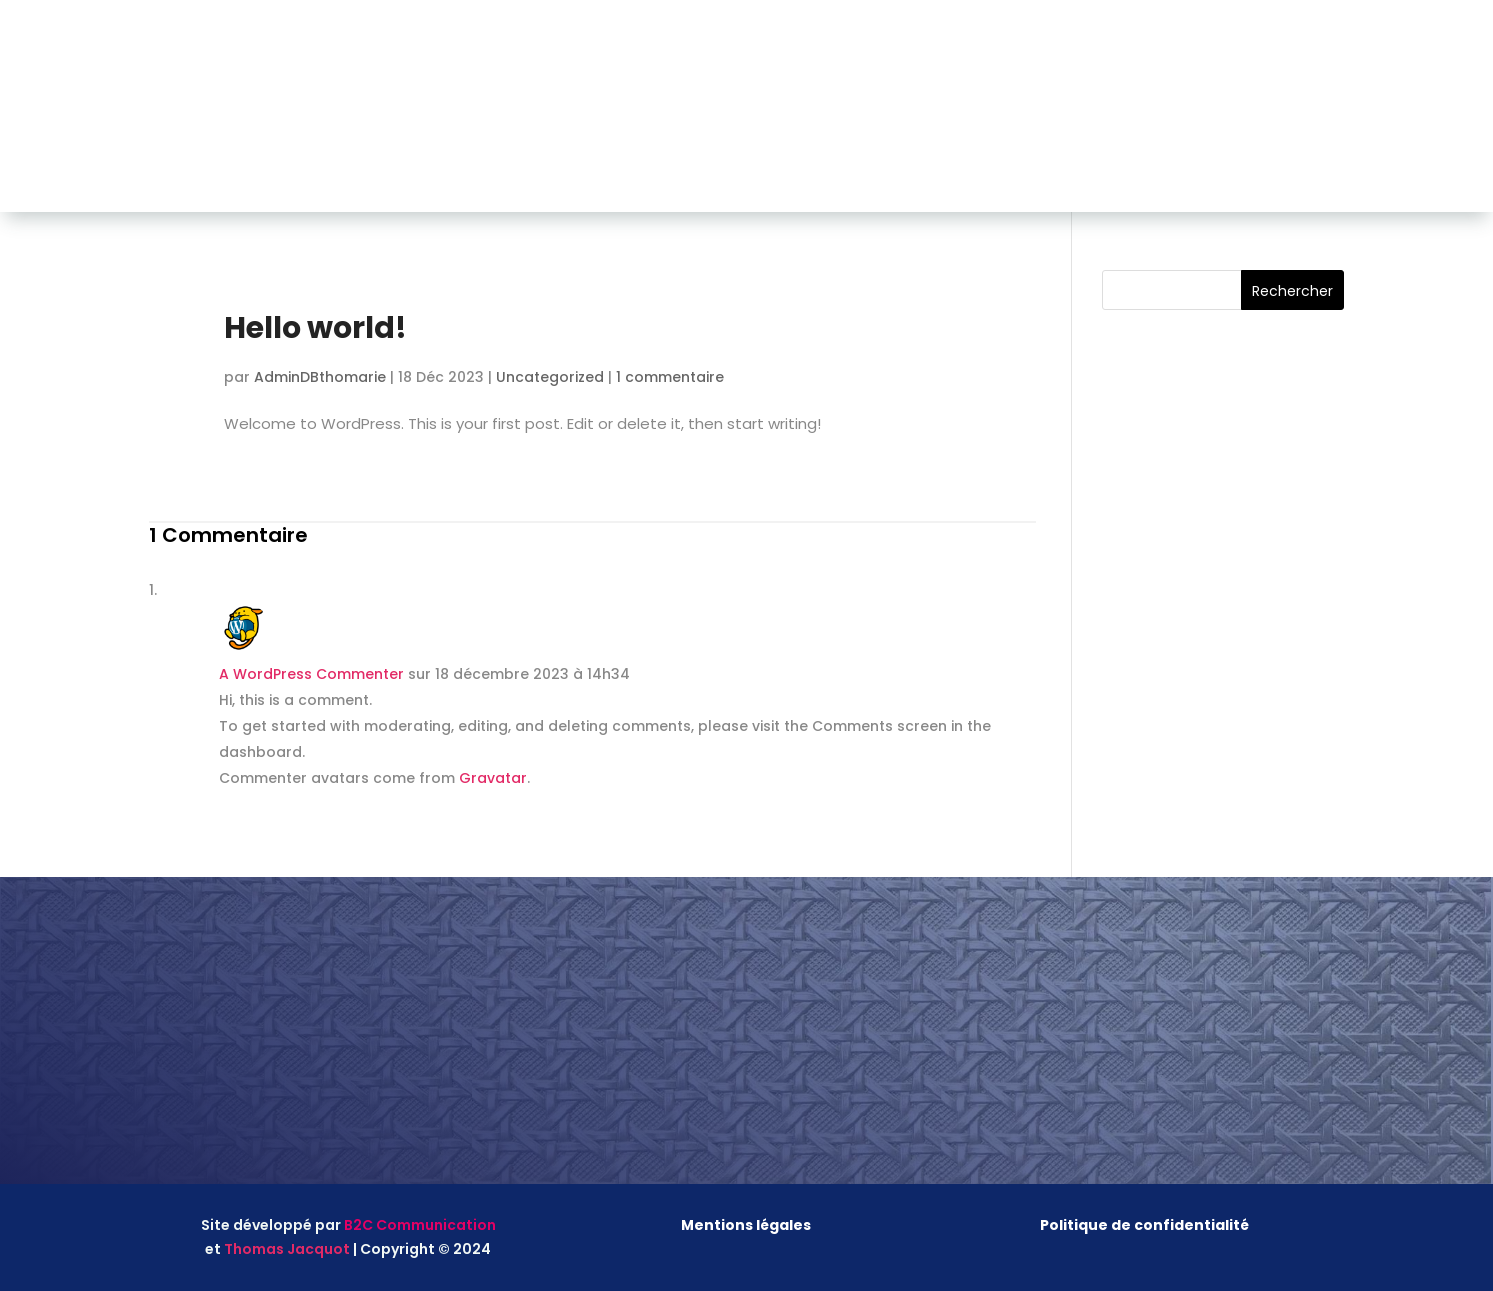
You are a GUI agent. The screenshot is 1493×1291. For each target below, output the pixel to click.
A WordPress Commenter (311, 674)
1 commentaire (670, 377)
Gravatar (493, 778)
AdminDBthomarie (320, 377)
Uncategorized (550, 377)
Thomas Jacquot (287, 1249)
